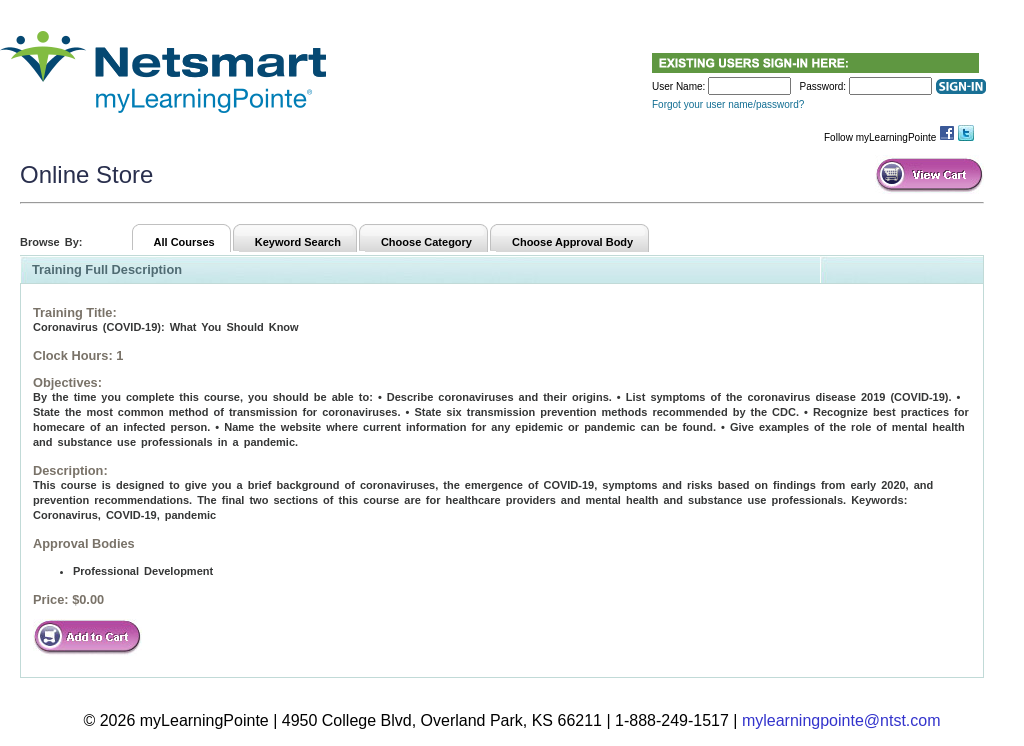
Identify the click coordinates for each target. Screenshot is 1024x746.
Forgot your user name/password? (728, 104)
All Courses (184, 242)
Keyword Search (298, 242)
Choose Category (426, 242)
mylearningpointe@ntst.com (841, 720)
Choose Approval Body (572, 242)
